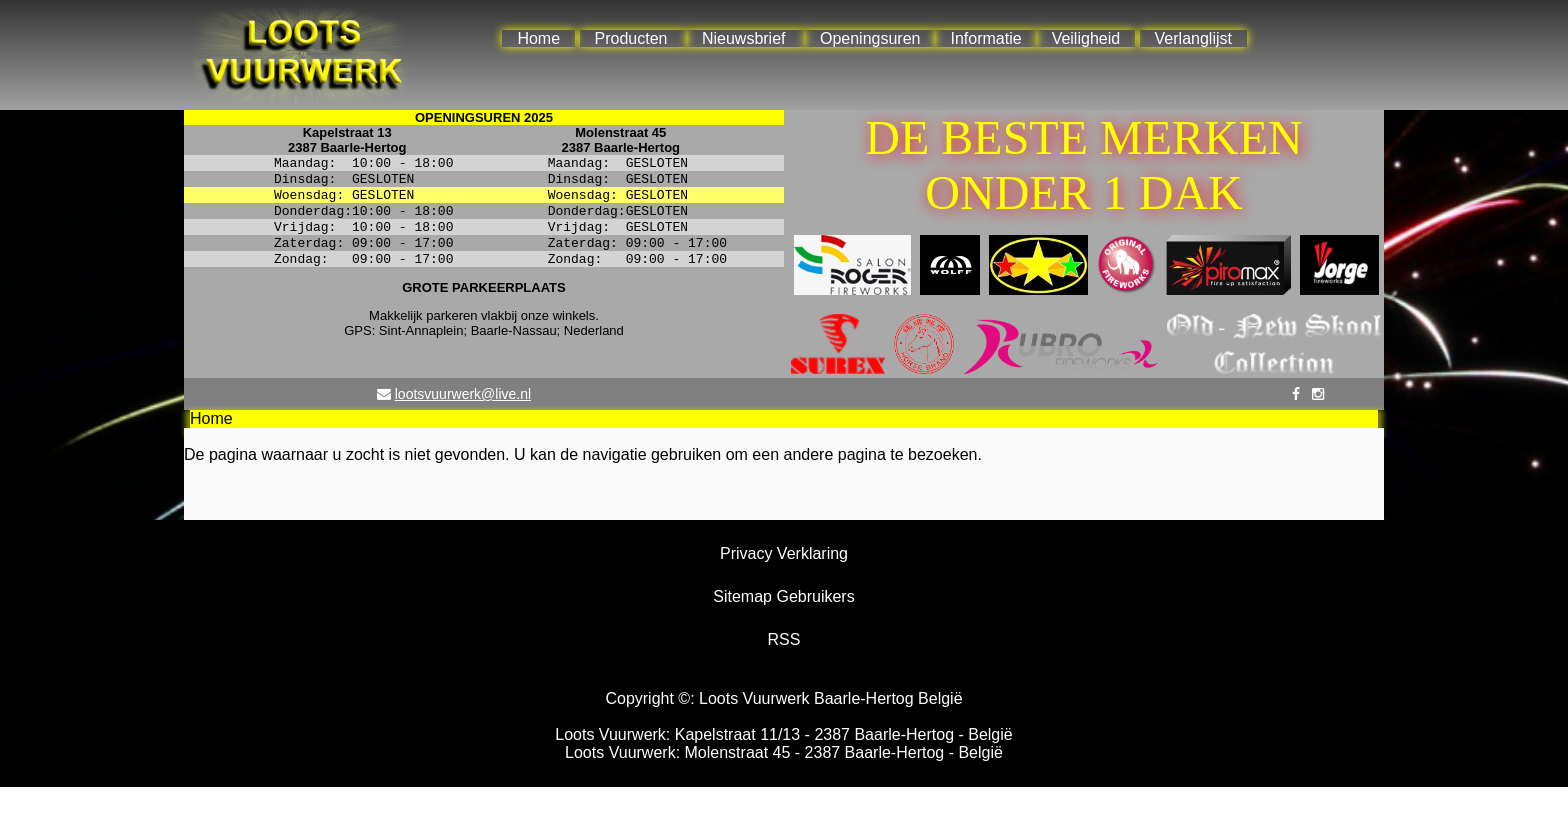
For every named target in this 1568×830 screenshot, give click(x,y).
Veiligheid (1086, 38)
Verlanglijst (1193, 38)
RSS (784, 639)
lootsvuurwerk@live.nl (463, 394)
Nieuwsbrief (744, 38)
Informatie (985, 38)
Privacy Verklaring (784, 553)
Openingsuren (870, 38)
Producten (631, 38)
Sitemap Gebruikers (783, 596)
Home (538, 38)
